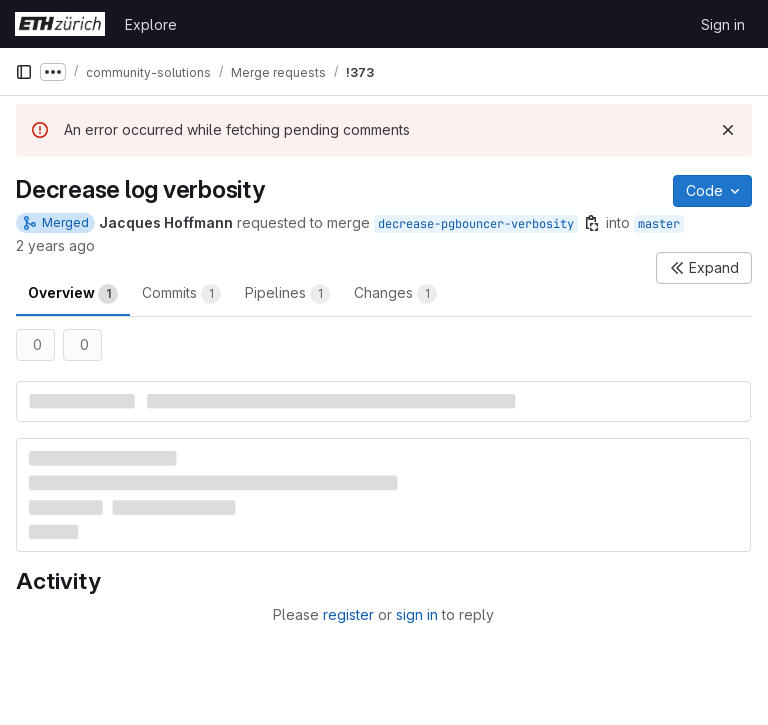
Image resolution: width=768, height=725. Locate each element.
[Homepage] (60, 24)
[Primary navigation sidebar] (24, 72)
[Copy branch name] (592, 223)
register (348, 614)
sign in (417, 614)
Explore (151, 24)
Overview (73, 294)
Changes (395, 294)
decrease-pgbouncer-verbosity (476, 224)
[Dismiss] (728, 130)
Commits (181, 294)
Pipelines (287, 294)
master (659, 224)
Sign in (723, 24)
